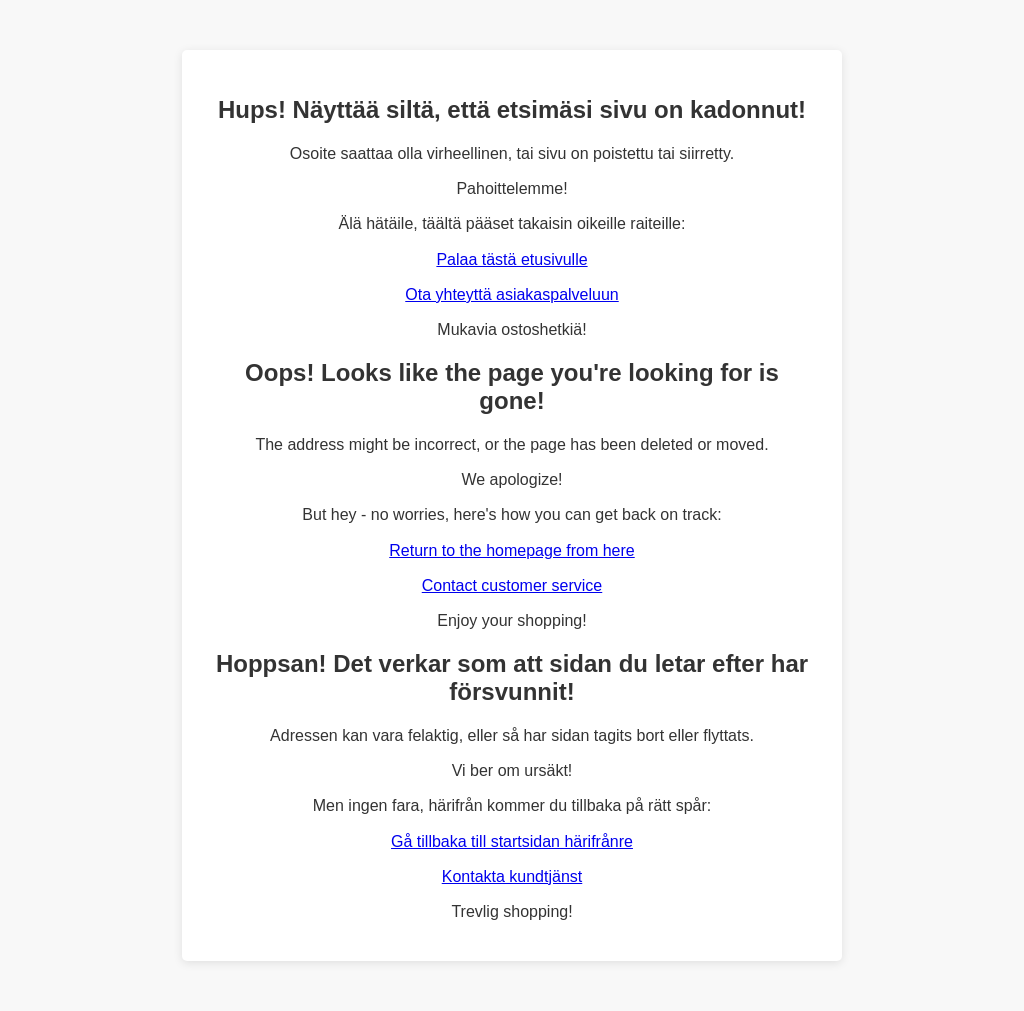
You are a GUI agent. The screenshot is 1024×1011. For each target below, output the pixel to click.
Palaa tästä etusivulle (511, 259)
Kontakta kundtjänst (512, 876)
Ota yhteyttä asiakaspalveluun (511, 294)
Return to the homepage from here (511, 550)
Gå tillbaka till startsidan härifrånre (512, 841)
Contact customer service (512, 585)
